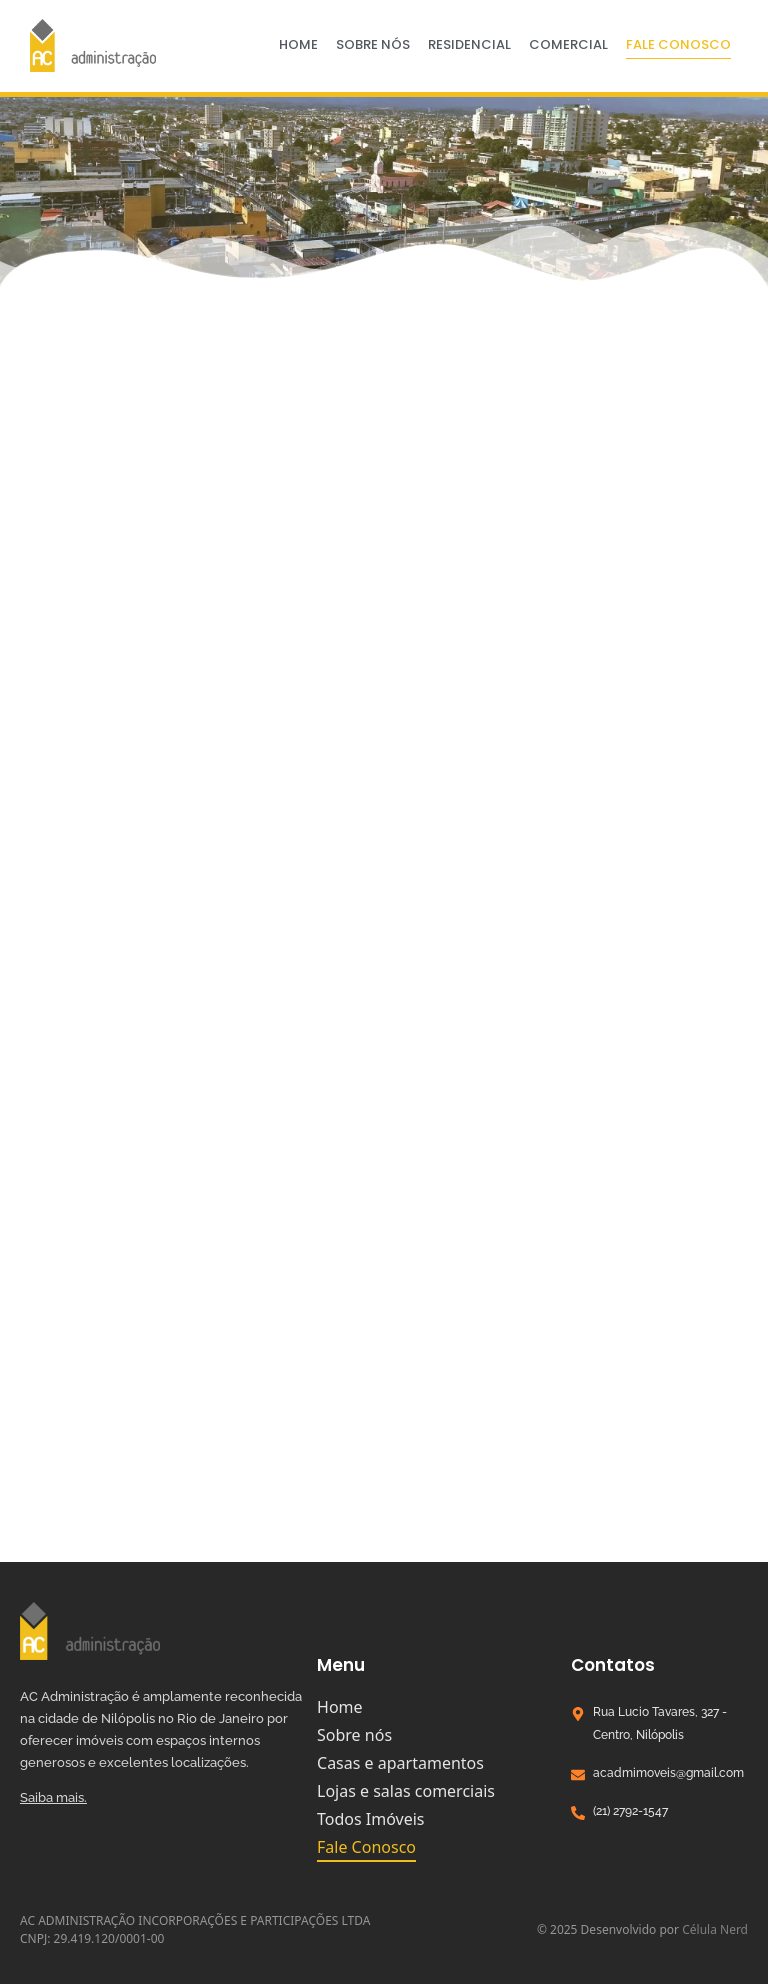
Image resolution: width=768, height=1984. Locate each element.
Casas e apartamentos (400, 1763)
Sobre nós (373, 44)
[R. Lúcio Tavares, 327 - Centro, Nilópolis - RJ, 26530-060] (384, 1412)
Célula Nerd (715, 1929)
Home (298, 44)
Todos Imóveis (371, 1819)
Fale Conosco (678, 44)
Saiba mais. (53, 1797)
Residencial (469, 44)
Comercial (568, 44)
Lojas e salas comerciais (406, 1791)
